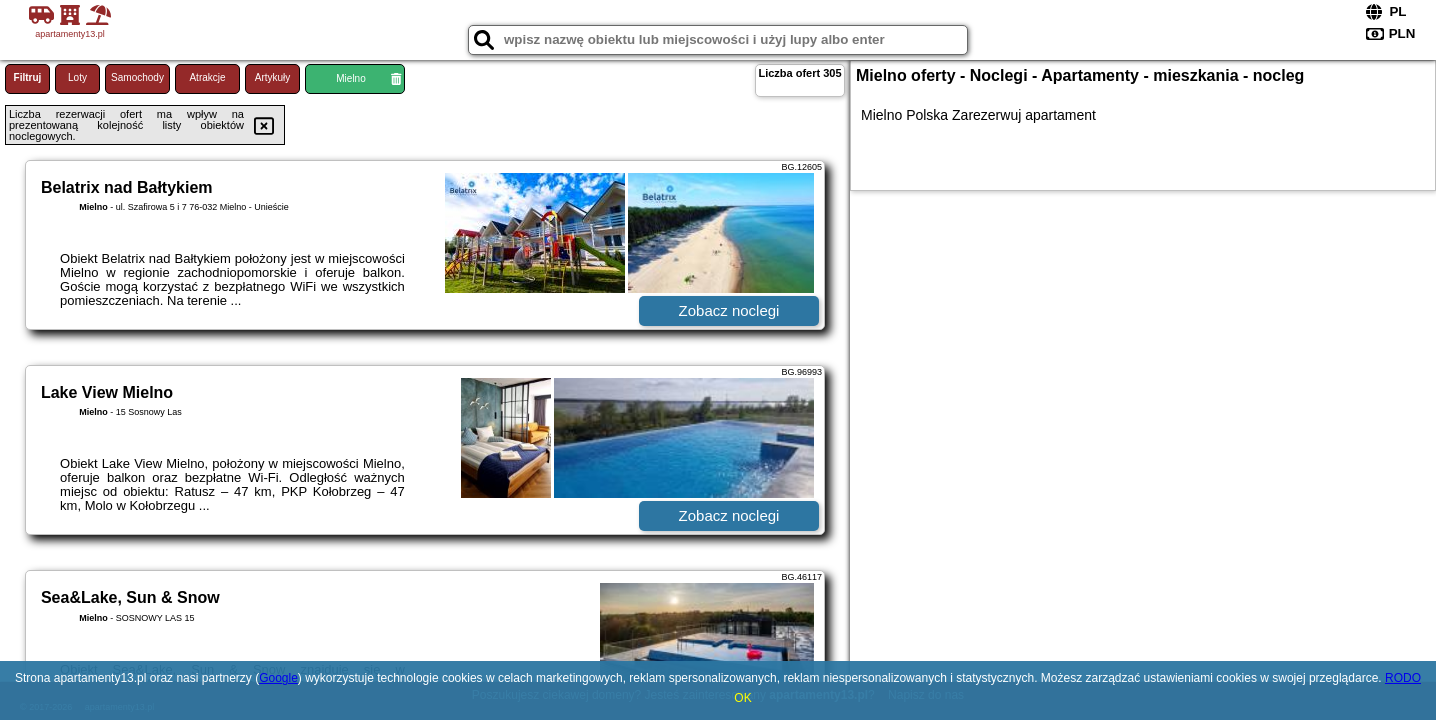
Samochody (137, 77)
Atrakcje (207, 77)
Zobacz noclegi (729, 310)
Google (278, 678)
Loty (77, 77)
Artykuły (273, 77)
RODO (1403, 678)
